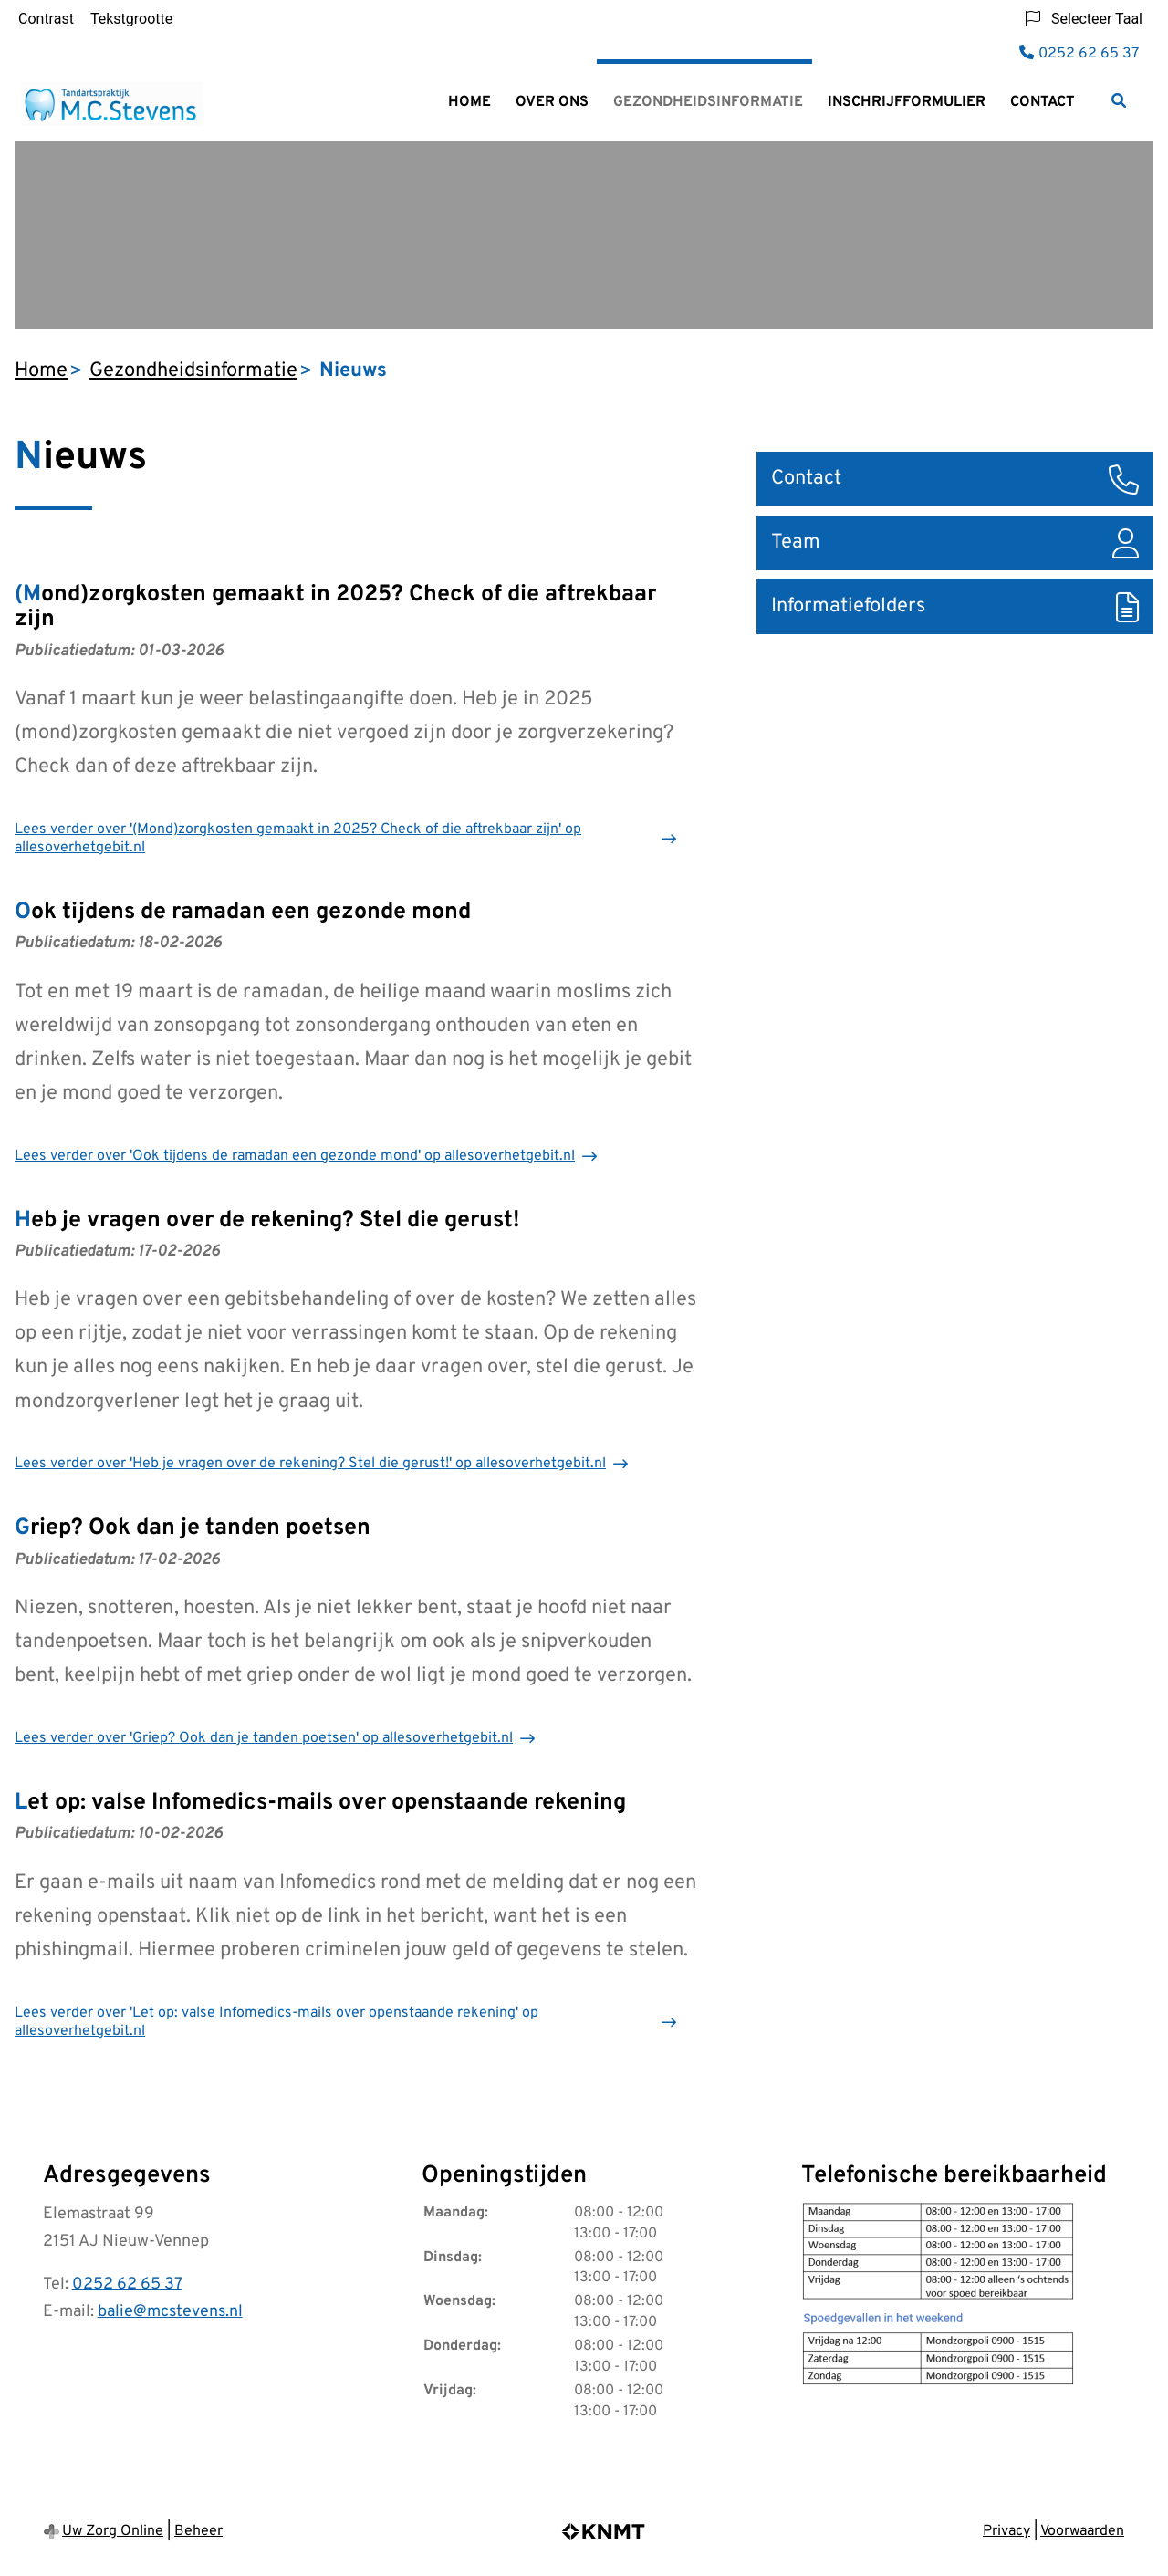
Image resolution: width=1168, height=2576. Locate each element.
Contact (1042, 102)
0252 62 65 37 (127, 2284)
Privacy (1006, 2531)
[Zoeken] (1119, 100)
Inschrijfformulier (907, 102)
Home (469, 102)
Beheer (198, 2531)
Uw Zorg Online (112, 2531)
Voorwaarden (1082, 2531)
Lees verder (298, 838)
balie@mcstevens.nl (170, 2311)
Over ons (552, 102)
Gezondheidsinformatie (708, 102)
